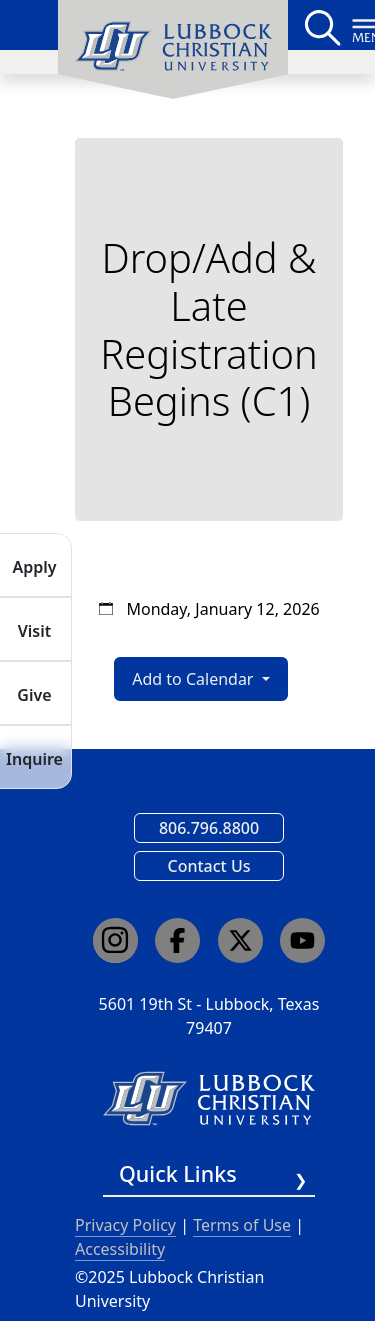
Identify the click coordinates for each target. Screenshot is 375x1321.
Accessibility (120, 1249)
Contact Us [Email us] (209, 866)
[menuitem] (173, 50)
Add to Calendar (194, 679)
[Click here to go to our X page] (240, 940)
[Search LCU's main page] (321, 25)
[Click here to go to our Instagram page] (115, 940)
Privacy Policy (125, 1225)
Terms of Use (242, 1225)
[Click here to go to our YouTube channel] (302, 940)
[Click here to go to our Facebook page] (177, 940)
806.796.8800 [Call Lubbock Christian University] (209, 828)
